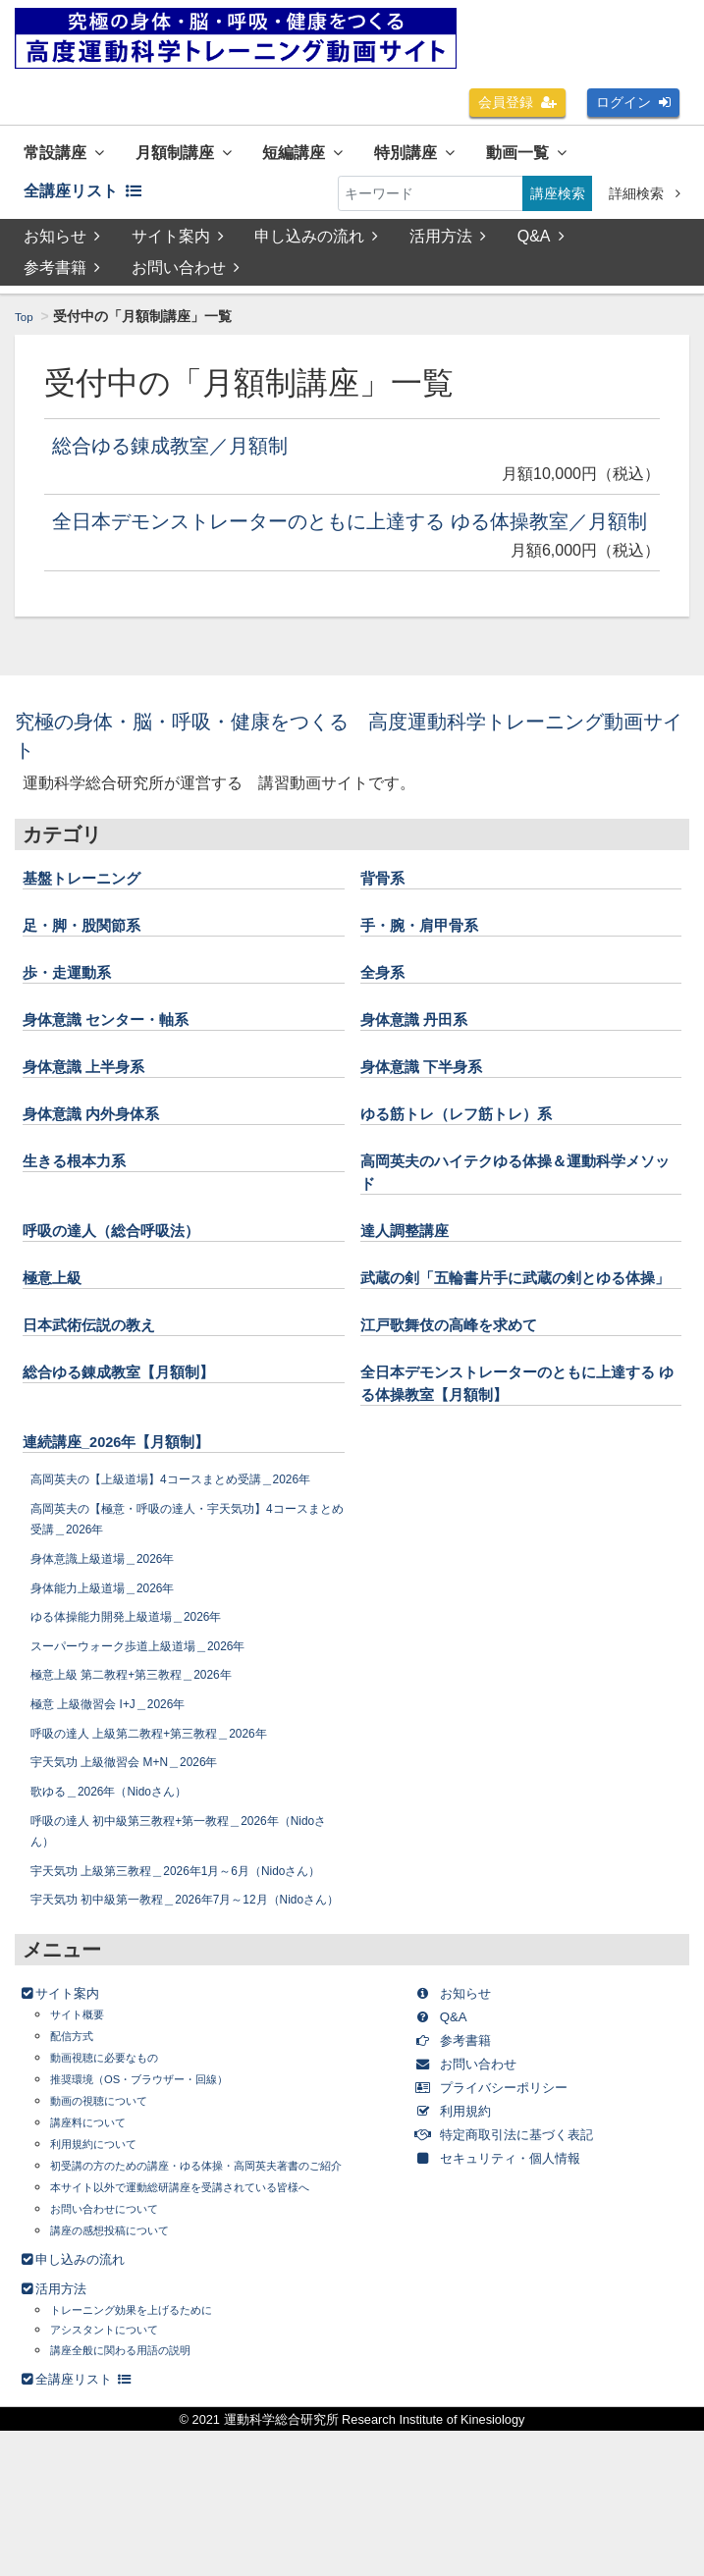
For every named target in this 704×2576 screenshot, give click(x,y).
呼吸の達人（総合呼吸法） (129, 1268)
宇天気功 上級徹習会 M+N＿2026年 (140, 1844)
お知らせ (62, 246)
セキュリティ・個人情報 (520, 2283)
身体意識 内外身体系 (105, 1151)
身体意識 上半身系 (96, 1104)
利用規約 (465, 2235)
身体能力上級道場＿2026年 (114, 1670)
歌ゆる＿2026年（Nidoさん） (122, 1874)
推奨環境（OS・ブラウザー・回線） (163, 2204)
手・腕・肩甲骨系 (431, 963)
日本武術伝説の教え (102, 1386)
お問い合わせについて (119, 2353)
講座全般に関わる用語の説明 (139, 2495)
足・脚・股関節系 (93, 963)
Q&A (544, 246)
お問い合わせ (186, 277)
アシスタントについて (119, 2475)
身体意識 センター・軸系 (122, 1057)
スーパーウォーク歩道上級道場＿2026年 (156, 1728)
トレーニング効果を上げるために (153, 2454)
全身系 (386, 1010)
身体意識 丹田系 (424, 1057)
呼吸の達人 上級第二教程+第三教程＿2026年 (168, 1815)
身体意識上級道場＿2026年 (114, 1641)
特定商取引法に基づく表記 (527, 2259)
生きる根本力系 (84, 1198)
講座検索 (557, 198)
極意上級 (58, 1316)
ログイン (633, 102)
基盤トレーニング (93, 916)
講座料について (98, 2247)
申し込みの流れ (318, 246)
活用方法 (449, 246)
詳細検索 (644, 198)
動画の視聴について (112, 2226)
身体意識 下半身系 (433, 1104)
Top (26, 326)
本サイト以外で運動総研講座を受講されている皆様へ (215, 2332)
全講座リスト (93, 198)
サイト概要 (84, 2139)
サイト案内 (178, 246)
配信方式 (77, 2161)
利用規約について (105, 2269)
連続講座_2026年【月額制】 (135, 1503)
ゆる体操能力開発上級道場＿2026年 (142, 1699)
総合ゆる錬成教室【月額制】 (137, 1433)
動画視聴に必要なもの (119, 2182)
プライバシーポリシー (512, 2212)
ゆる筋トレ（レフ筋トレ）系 (475, 1151)
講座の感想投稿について (125, 2375)
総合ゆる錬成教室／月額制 (194, 454)
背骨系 (386, 916)
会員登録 (517, 102)
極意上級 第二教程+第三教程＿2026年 (148, 1757)
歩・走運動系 (76, 1010)
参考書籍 (62, 277)
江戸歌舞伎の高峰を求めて (466, 1386)
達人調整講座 (413, 1268)
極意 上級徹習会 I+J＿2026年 (121, 1787)
